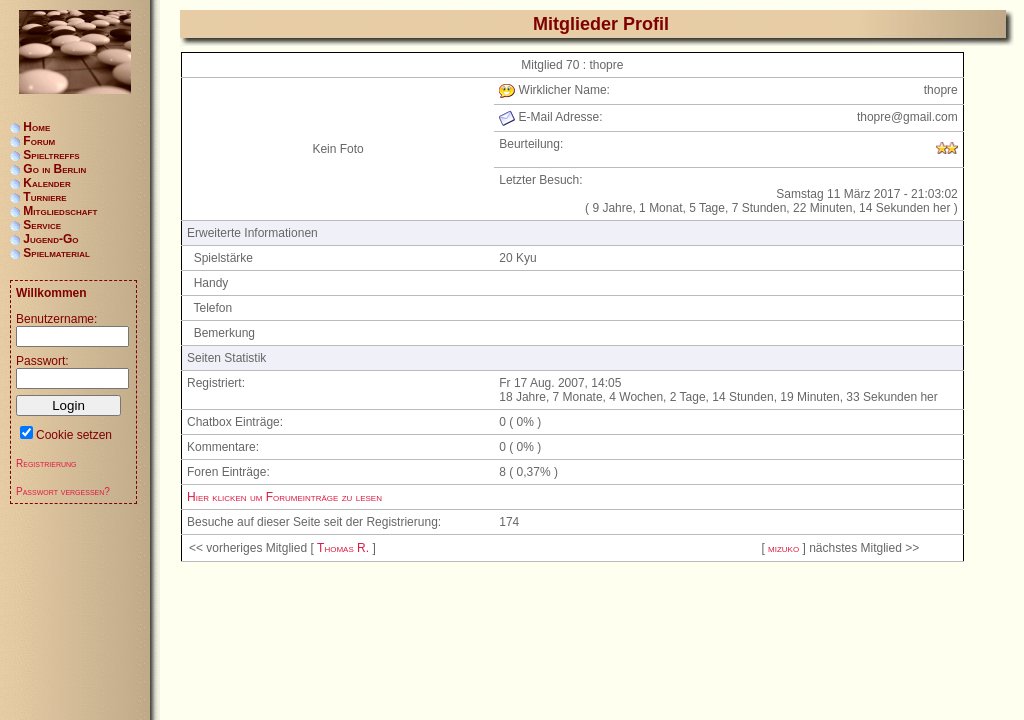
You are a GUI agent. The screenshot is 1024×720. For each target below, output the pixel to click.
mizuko (783, 548)
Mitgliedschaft (60, 211)
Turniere (44, 197)
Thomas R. (343, 548)
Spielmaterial (56, 253)
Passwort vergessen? (63, 491)
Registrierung (46, 463)
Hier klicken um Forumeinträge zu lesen (284, 497)
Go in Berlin (54, 169)
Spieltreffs (51, 155)
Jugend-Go (50, 239)
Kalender (46, 183)
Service (42, 225)
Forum (39, 141)
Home (36, 127)
